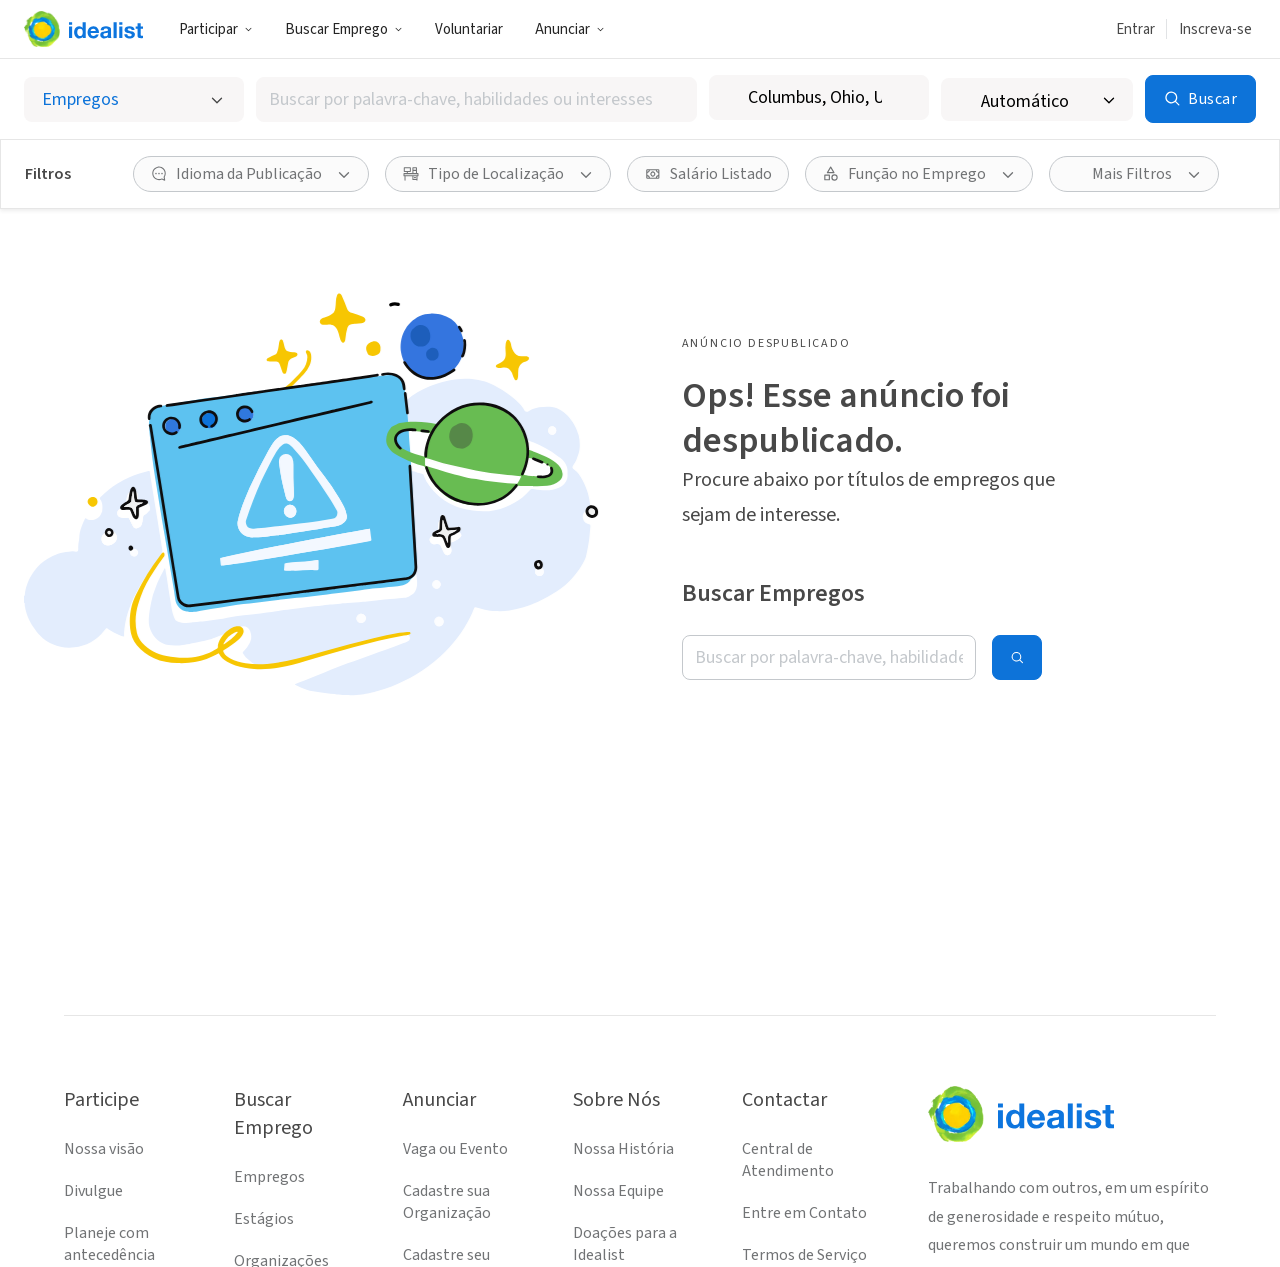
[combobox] (476, 99)
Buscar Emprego (344, 29)
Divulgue (93, 1191)
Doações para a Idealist (625, 1244)
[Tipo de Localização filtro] (498, 174)
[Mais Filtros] (1134, 174)
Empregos (269, 1177)
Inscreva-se (1215, 29)
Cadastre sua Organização (447, 1202)
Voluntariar (469, 29)
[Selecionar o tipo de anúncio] (134, 99)
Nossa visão (104, 1149)
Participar (216, 29)
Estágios (264, 1219)
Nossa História (623, 1149)
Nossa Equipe (618, 1191)
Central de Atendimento (788, 1160)
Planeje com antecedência (109, 1244)
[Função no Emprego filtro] (919, 174)
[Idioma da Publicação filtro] (251, 174)
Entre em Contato (804, 1213)
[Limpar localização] (901, 98)
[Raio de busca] (1037, 99)
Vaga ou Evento (455, 1149)
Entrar (1135, 29)
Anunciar (570, 29)
